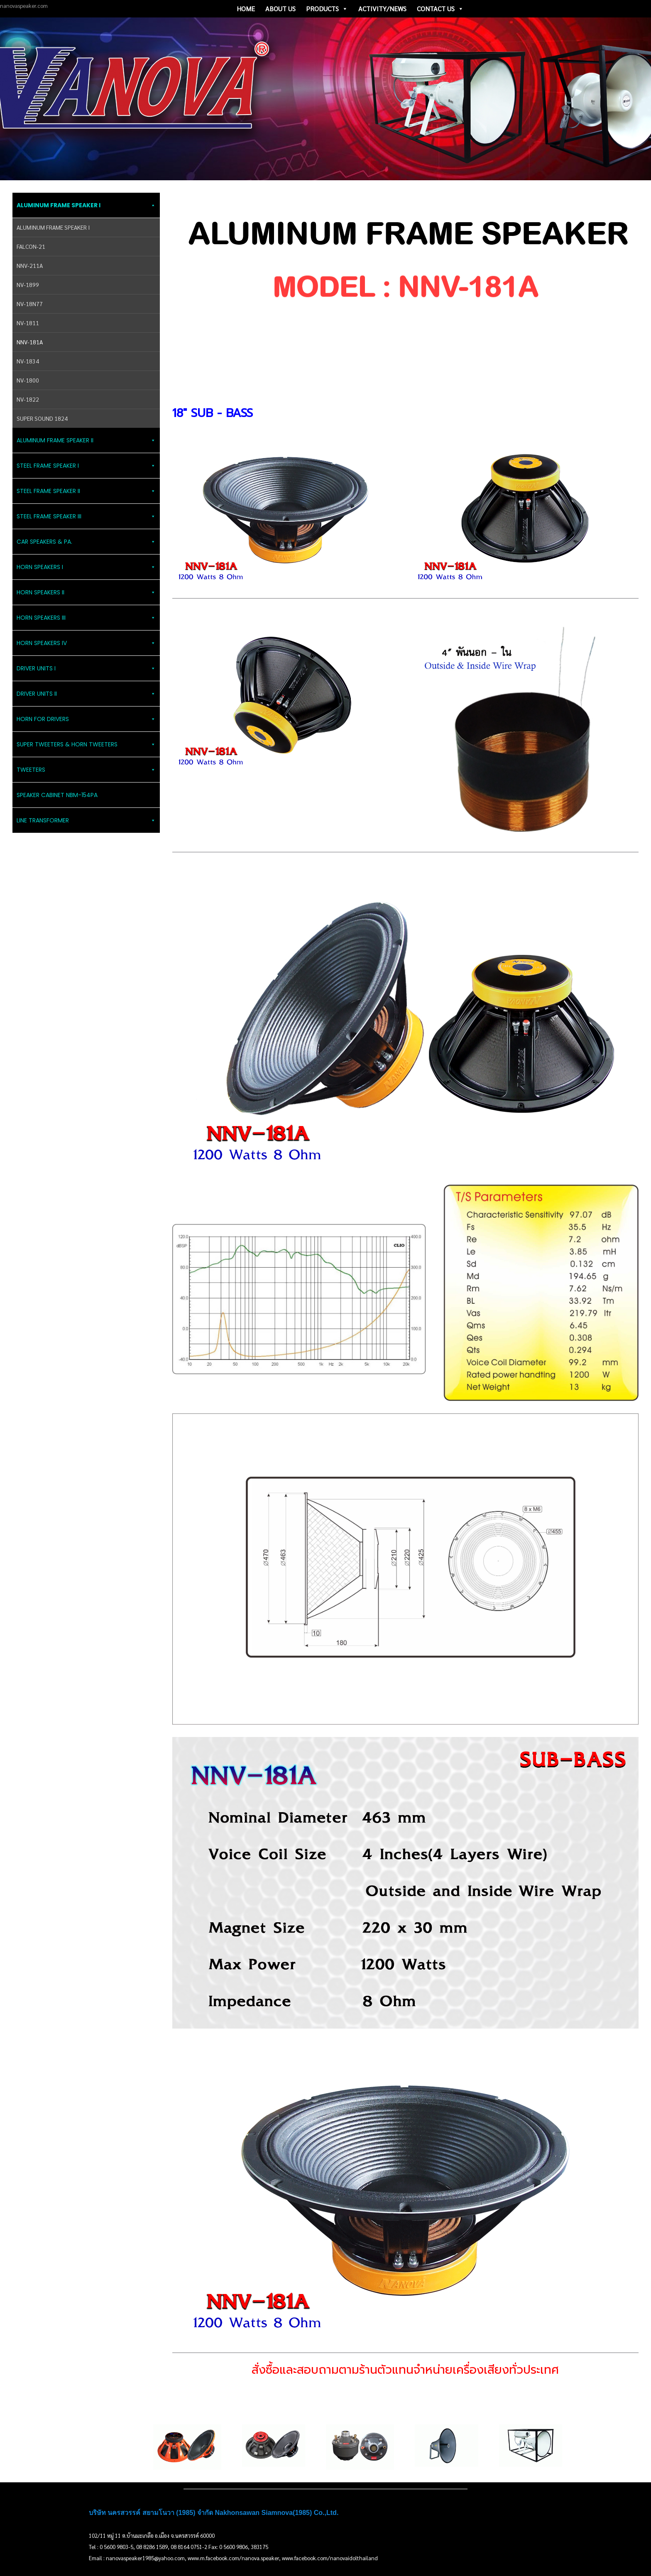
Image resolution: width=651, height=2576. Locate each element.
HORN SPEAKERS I (86, 567)
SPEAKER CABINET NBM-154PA (57, 795)
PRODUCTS (327, 8)
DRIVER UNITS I (86, 668)
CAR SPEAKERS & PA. (86, 541)
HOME (246, 8)
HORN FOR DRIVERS (86, 719)
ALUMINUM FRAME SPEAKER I (86, 205)
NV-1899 (28, 284)
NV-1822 (28, 399)
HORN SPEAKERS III (86, 617)
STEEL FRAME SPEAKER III (86, 516)
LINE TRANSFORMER (86, 820)
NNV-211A (30, 265)
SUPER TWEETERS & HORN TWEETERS (86, 744)
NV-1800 (28, 380)
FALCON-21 (31, 246)
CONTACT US (440, 8)
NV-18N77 (30, 303)
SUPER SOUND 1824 (42, 418)
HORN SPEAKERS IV (86, 643)
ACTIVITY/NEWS (382, 8)
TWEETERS (86, 769)
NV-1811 (28, 322)
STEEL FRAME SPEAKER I (86, 465)
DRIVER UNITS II (86, 693)
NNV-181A (30, 342)
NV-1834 (28, 361)
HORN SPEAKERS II (86, 592)
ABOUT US (280, 8)
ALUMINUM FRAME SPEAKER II (86, 440)
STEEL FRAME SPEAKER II (86, 491)
